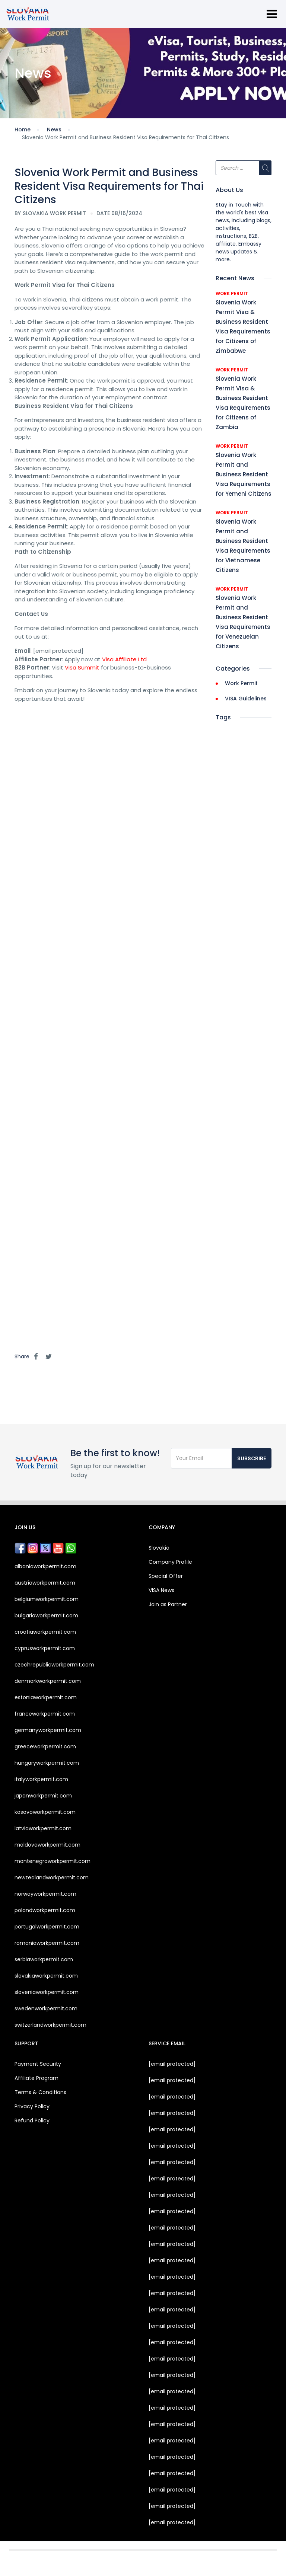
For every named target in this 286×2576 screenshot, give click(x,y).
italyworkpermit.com (41, 1779)
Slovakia (159, 1547)
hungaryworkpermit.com (47, 1763)
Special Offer (166, 1576)
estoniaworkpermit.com (46, 1697)
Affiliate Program (36, 2078)
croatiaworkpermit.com (45, 1632)
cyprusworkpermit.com (45, 1648)
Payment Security (38, 2064)
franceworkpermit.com (45, 1713)
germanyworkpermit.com (48, 1730)
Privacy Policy (32, 2106)
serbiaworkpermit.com (44, 1959)
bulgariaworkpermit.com (46, 1615)
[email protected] (172, 2064)
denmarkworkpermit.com (48, 1681)
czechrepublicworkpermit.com (54, 1664)
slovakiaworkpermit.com (46, 1975)
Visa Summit (82, 667)
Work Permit (232, 293)
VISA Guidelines (246, 698)
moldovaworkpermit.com (47, 1844)
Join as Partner (168, 1604)
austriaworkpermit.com (45, 1582)
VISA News (161, 1590)
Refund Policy (32, 2120)
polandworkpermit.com (45, 1910)
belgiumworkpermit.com (47, 1599)
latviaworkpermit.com (43, 1828)
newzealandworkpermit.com (52, 1877)
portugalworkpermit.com (47, 1926)
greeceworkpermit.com (45, 1746)
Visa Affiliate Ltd (124, 659)
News (54, 129)
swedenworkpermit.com (46, 2008)
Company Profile (170, 1562)
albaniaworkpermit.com (45, 1566)
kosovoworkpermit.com (45, 1812)
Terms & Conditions (40, 2092)
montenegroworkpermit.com (52, 1861)
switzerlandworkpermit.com (50, 2025)
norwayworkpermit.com (45, 1894)
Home (23, 129)
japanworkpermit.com (43, 1795)
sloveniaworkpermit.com (47, 1992)
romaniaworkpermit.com (47, 1943)
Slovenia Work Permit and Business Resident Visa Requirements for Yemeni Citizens (243, 474)
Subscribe (251, 1458)
